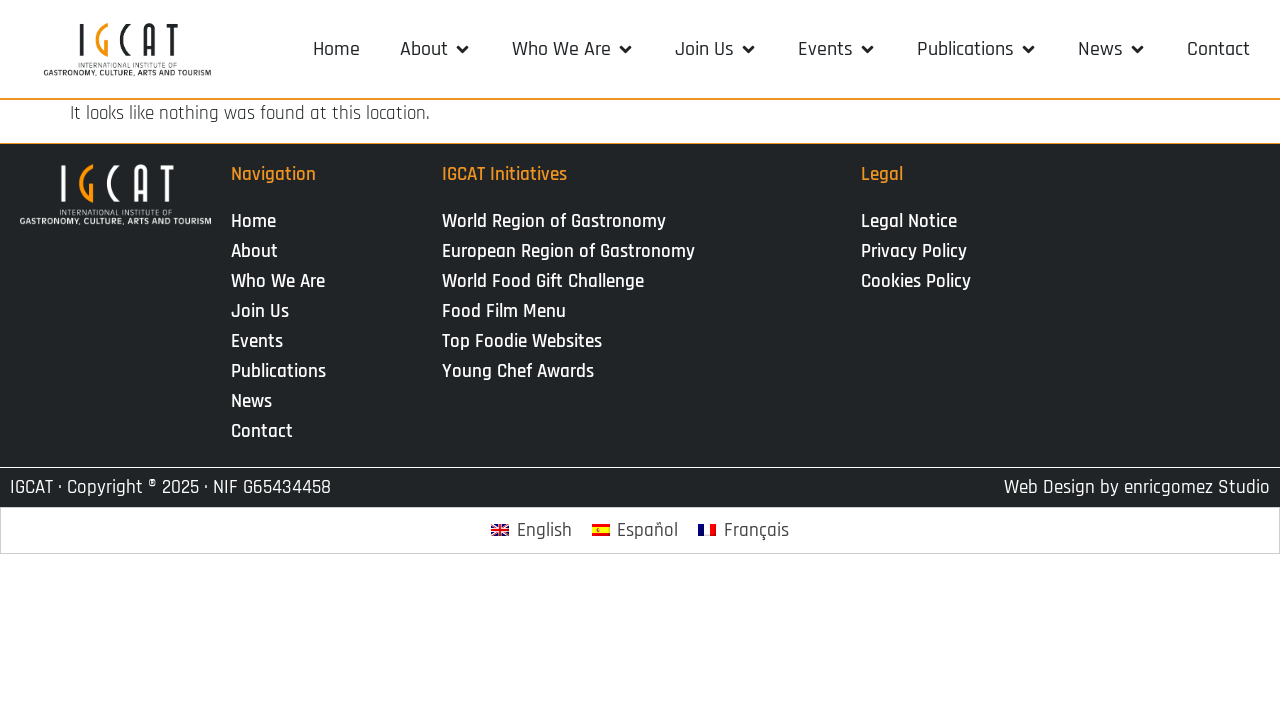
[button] (436, 49)
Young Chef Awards (518, 371)
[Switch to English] (531, 530)
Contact (262, 431)
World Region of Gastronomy (554, 221)
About (259, 251)
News (256, 401)
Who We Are (283, 281)
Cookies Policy (916, 281)
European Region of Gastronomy (568, 251)
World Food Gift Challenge (543, 281)
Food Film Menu (504, 311)
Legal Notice (909, 221)
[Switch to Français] (743, 530)
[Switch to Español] (635, 530)
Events (262, 341)
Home (253, 221)
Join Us (265, 311)
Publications (283, 371)
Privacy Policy (914, 251)
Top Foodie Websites (522, 341)
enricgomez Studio (1197, 487)
